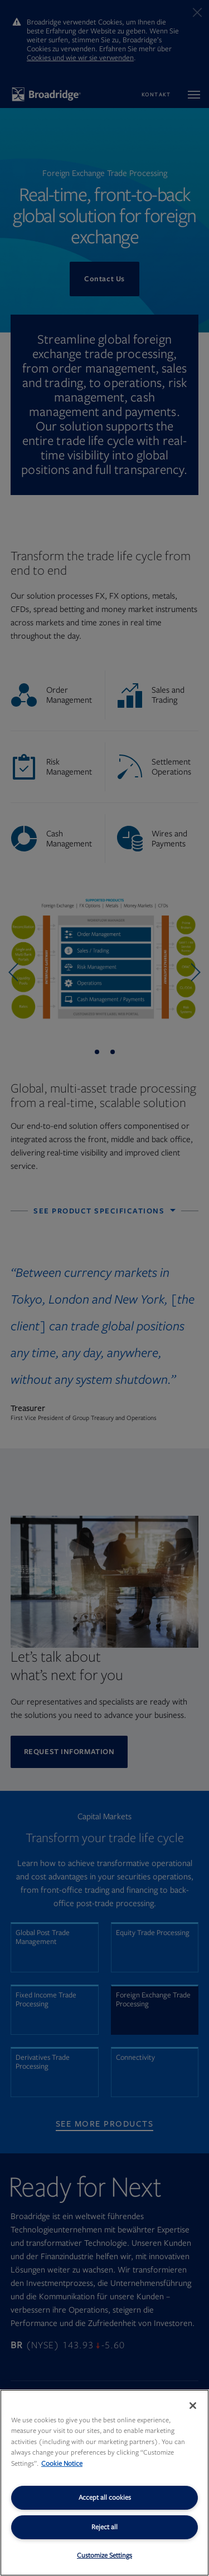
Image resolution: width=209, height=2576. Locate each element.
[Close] (193, 2405)
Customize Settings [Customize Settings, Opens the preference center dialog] (104, 2555)
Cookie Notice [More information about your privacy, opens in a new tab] (61, 2463)
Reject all (104, 2527)
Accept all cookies (105, 2497)
